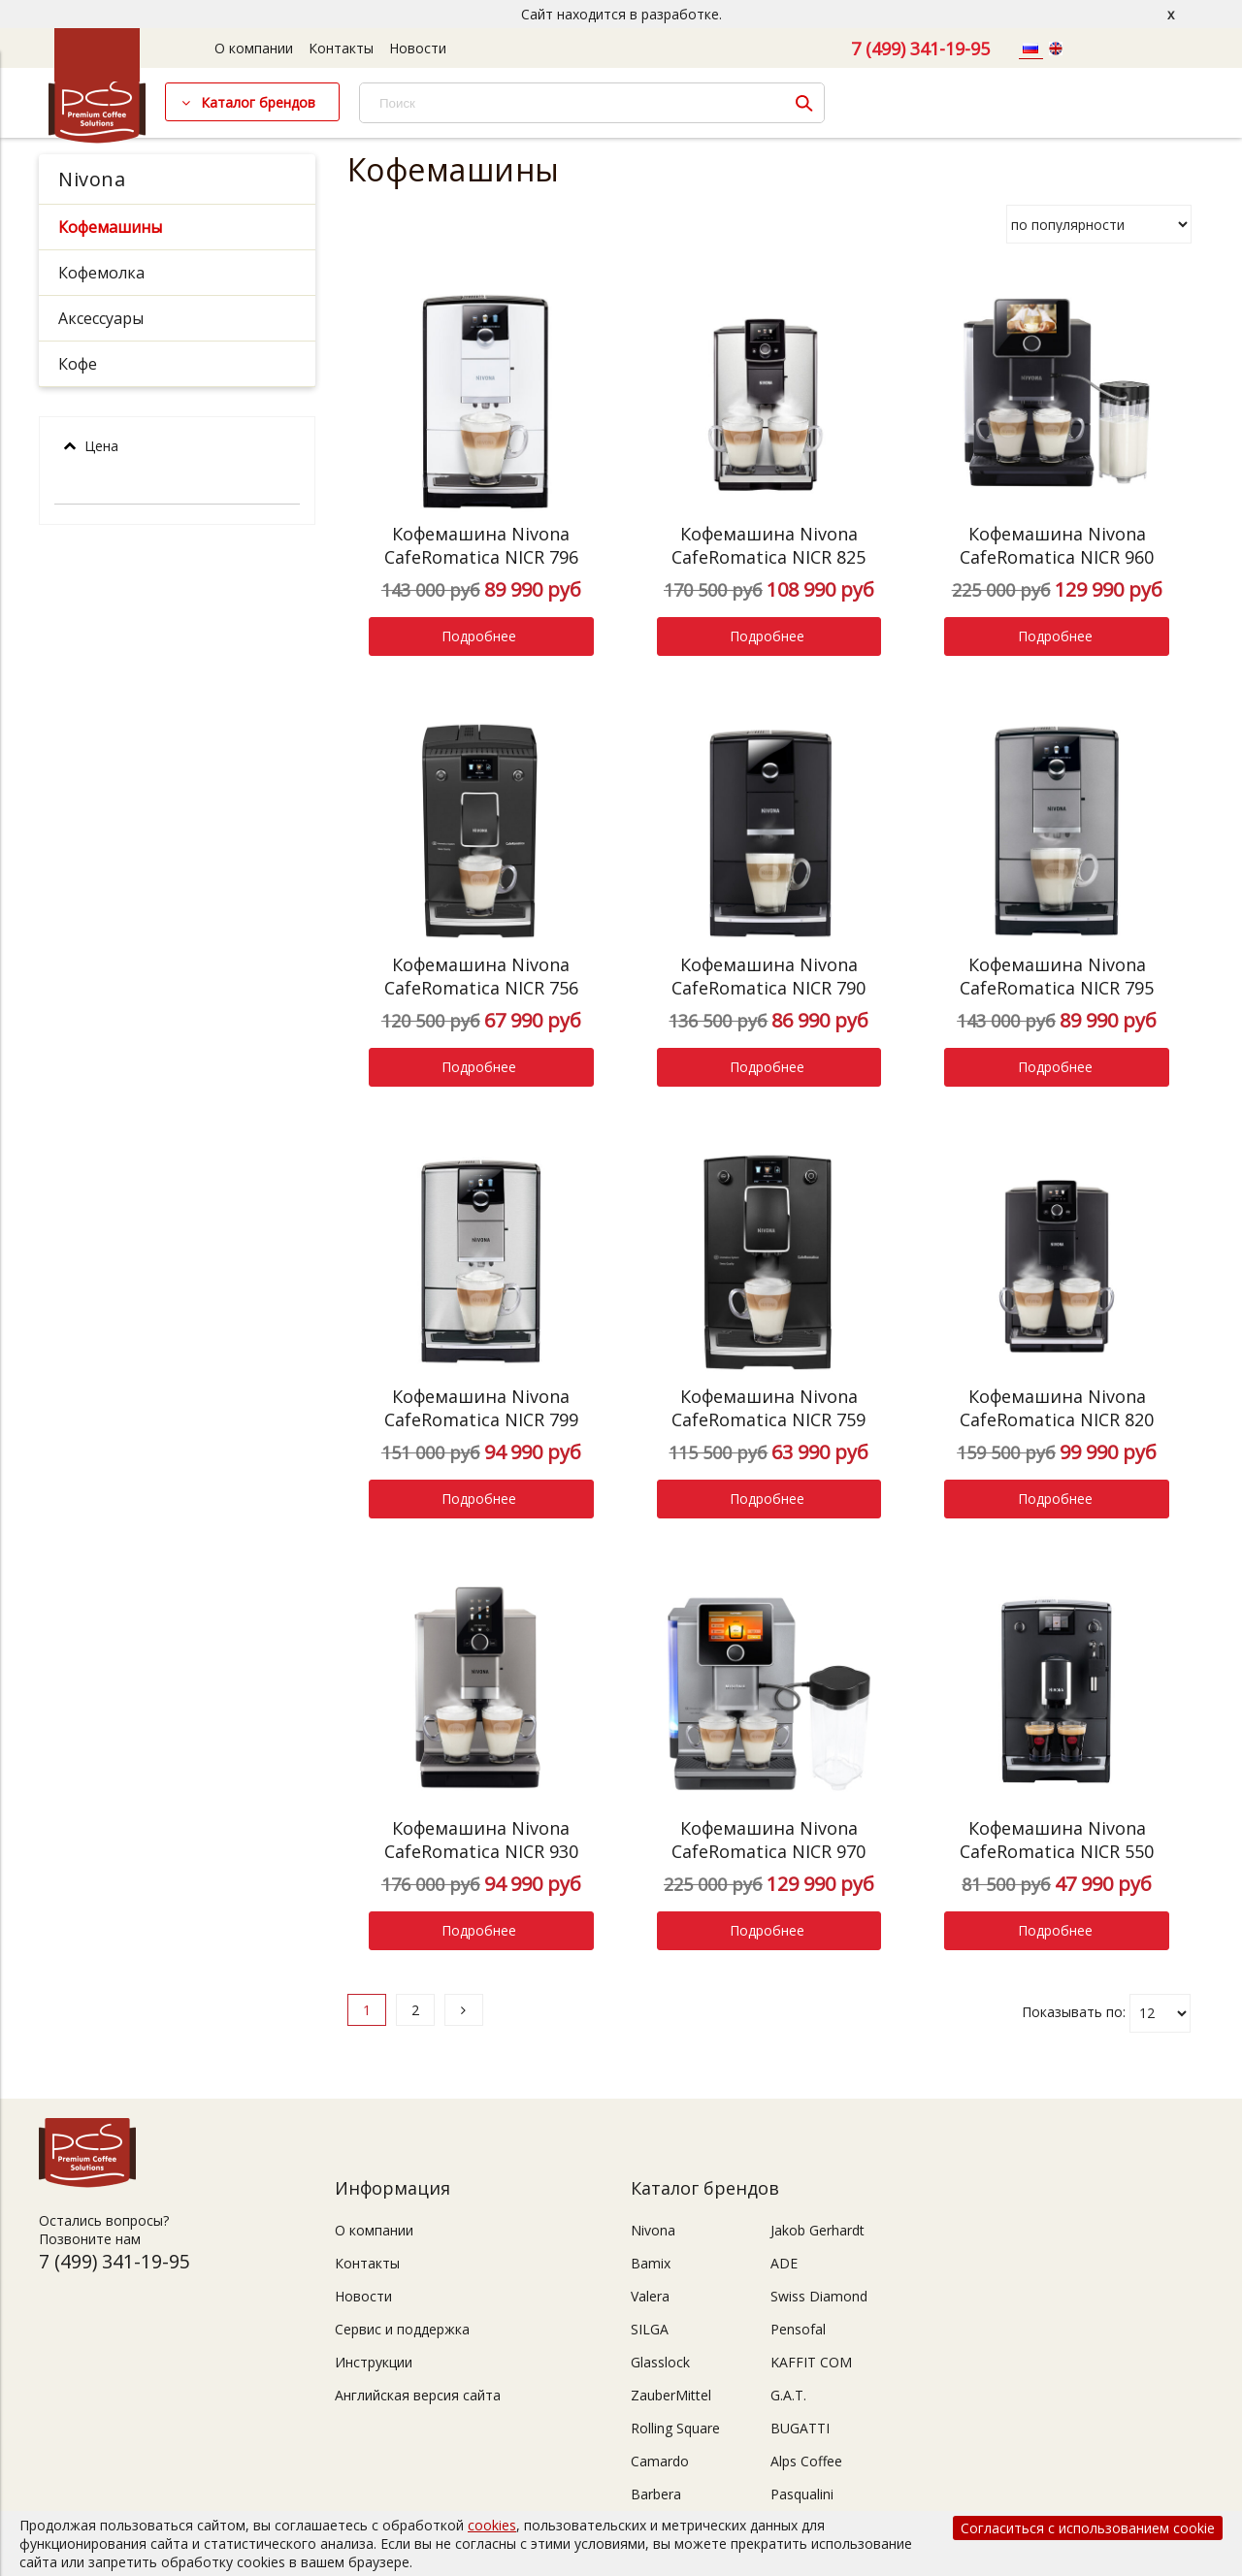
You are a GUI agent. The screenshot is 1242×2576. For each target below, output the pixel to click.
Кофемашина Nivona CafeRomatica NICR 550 (1057, 1839)
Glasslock (660, 2362)
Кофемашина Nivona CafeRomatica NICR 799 (481, 1408)
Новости (417, 48)
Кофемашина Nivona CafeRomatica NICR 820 (1057, 1408)
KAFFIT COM (811, 2362)
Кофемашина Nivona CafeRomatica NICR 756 (481, 976)
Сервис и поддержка (402, 2329)
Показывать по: (1074, 2011)
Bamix (650, 2263)
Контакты (341, 48)
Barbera (656, 2494)
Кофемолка (101, 272)
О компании (253, 48)
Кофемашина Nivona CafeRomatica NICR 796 (481, 545)
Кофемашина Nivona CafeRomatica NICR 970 (768, 1839)
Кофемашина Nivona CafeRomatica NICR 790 (768, 976)
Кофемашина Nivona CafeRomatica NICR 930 (481, 1839)
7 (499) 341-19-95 (920, 48)
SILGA (650, 2329)
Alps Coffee (806, 2461)
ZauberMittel (671, 2395)
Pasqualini (801, 2494)
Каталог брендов (258, 102)
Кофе (77, 364)
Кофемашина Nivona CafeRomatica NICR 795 (1057, 976)
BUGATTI (800, 2428)
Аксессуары (101, 318)
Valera (650, 2296)
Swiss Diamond (818, 2296)
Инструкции (373, 2362)
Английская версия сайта (418, 2395)
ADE (784, 2263)
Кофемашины (110, 227)
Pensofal (798, 2329)
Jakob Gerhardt (817, 2230)
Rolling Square (675, 2428)
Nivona (91, 179)
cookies (492, 2525)
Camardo (660, 2461)
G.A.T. (788, 2395)
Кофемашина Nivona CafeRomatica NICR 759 (768, 1408)
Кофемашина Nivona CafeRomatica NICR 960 (1057, 545)
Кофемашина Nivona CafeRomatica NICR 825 (768, 545)
